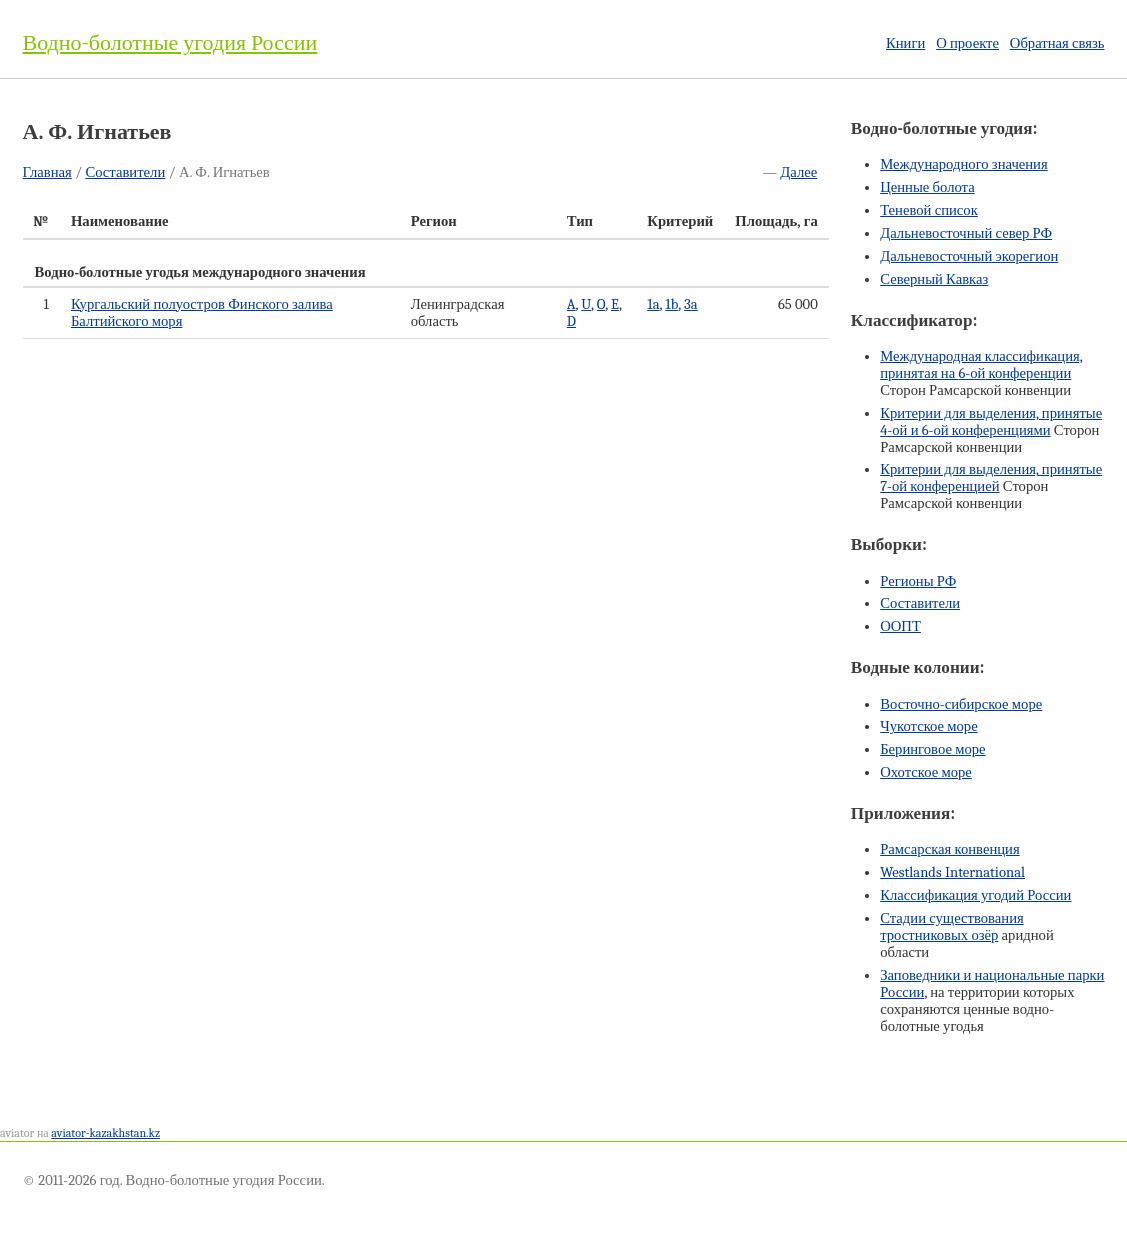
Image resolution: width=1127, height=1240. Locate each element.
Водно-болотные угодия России (170, 43)
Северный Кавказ (934, 279)
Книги (905, 43)
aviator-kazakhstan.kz (105, 1133)
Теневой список (929, 210)
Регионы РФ (918, 581)
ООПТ (900, 626)
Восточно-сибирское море (961, 704)
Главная (47, 172)
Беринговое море (932, 749)
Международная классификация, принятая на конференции (981, 365)
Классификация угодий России (975, 895)
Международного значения (964, 164)
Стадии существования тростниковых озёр (952, 927)
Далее (798, 172)
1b (671, 304)
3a (691, 304)
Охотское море (926, 772)
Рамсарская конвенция (949, 849)
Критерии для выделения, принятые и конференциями (991, 422)
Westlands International (952, 872)
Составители (125, 172)
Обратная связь (1057, 43)
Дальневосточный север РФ (966, 233)
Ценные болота (927, 187)
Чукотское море (929, 726)
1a (653, 304)
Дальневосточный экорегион (969, 256)
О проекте (967, 43)
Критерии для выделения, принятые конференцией (991, 478)
